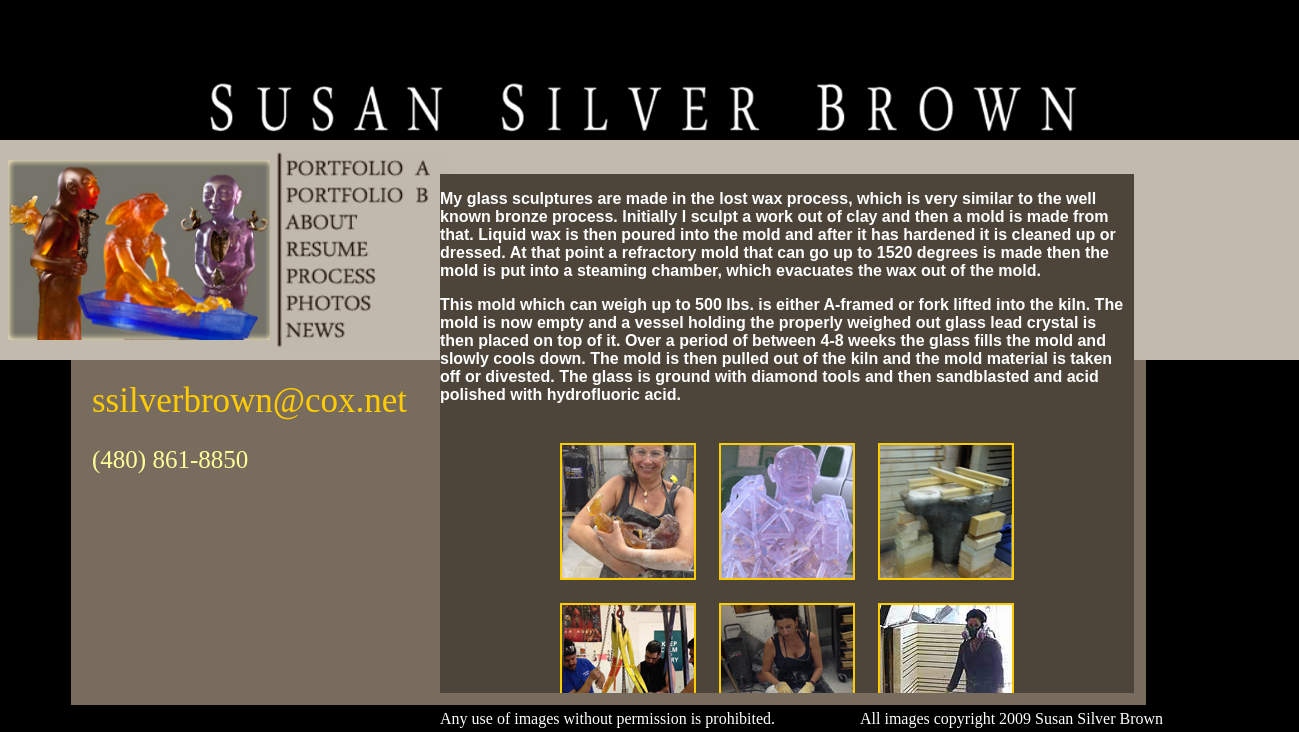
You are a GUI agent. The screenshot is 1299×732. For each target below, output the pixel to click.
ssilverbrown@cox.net (249, 400)
